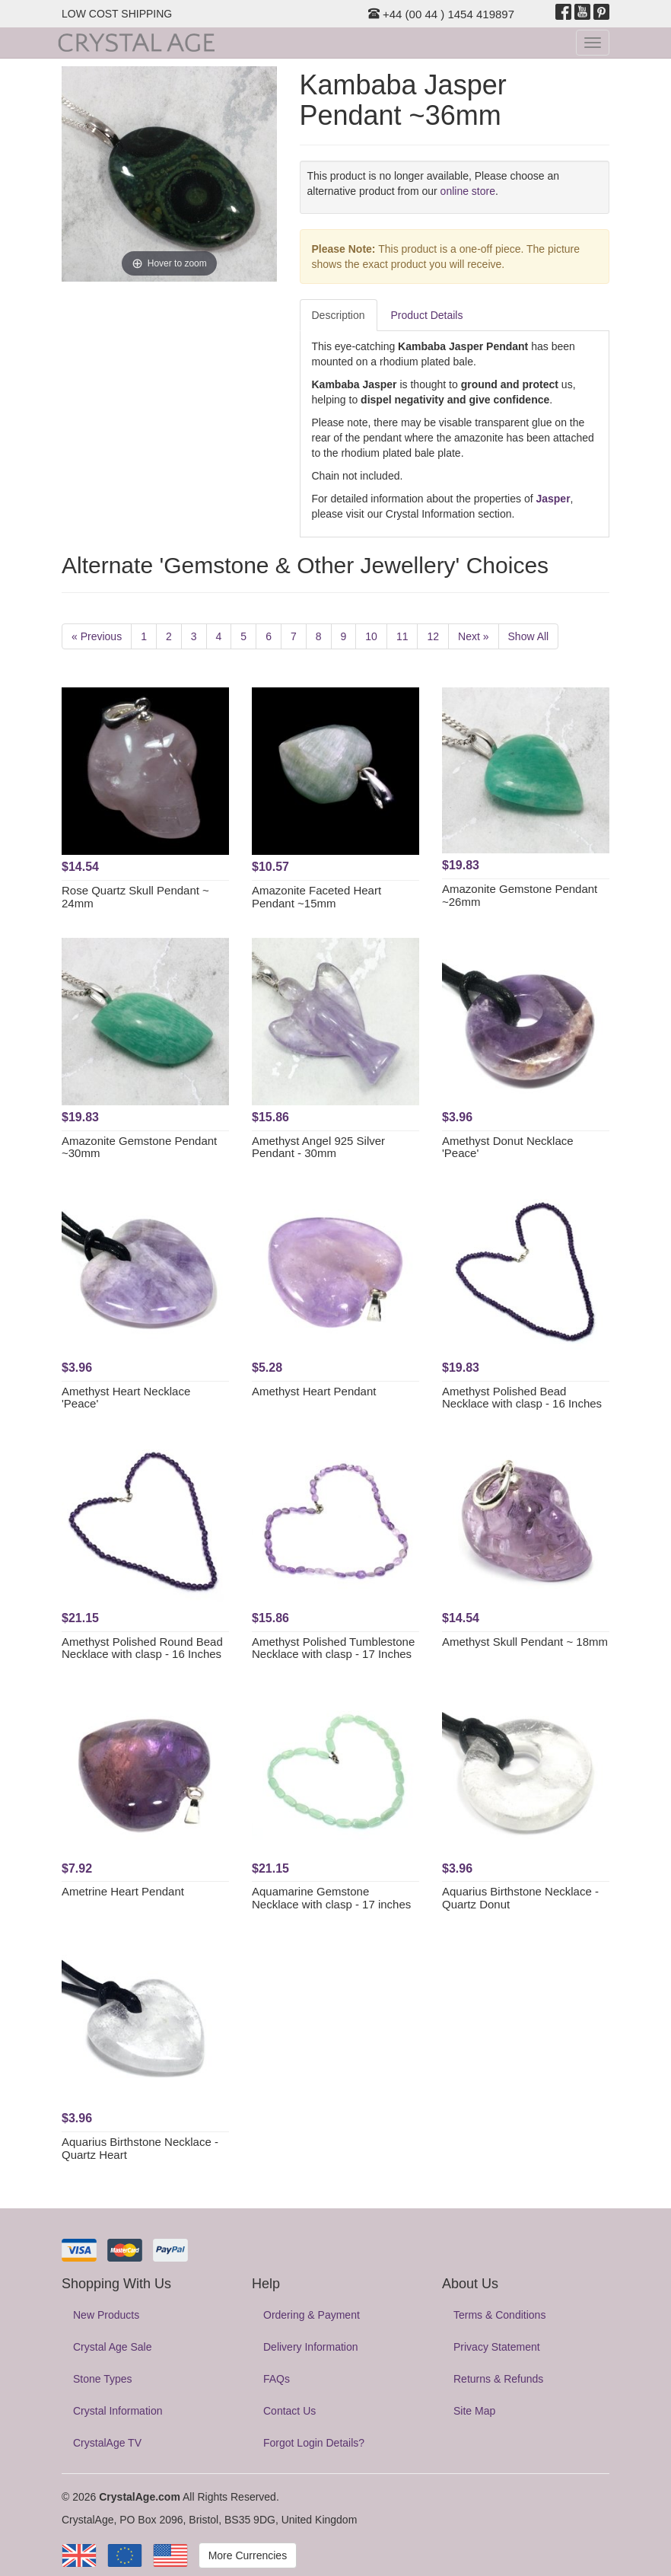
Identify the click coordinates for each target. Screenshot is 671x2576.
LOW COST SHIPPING (117, 14)
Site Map (474, 2411)
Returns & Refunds (498, 2379)
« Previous (97, 636)
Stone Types (102, 2379)
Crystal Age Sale (112, 2347)
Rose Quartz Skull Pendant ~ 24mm (135, 897)
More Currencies (247, 2555)
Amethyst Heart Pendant (314, 1391)
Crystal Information (117, 2411)
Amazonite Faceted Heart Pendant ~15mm (316, 897)
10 (371, 636)
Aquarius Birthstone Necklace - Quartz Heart (140, 2148)
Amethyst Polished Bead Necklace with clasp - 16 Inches (522, 1398)
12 (433, 636)
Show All (528, 636)
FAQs (276, 2379)
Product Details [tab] (427, 315)
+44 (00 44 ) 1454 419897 (441, 14)
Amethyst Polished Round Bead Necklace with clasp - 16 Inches (142, 1648)
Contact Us (289, 2411)
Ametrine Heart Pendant (123, 1891)
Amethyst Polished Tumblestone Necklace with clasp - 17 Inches (333, 1648)
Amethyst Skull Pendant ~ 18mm (525, 1641)
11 (402, 636)
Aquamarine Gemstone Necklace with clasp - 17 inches (331, 1898)
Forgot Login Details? (313, 2443)
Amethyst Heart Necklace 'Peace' (126, 1398)
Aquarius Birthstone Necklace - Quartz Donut (520, 1898)
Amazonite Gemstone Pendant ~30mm (139, 1147)
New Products (106, 2315)
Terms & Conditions (499, 2315)
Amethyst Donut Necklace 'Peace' (508, 1147)
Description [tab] (338, 315)
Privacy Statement (496, 2347)
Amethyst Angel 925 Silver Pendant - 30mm (318, 1147)
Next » (473, 636)
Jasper (553, 499)
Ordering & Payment (311, 2315)
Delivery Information (310, 2347)
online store (467, 191)
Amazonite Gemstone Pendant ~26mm (519, 895)
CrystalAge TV (107, 2443)
